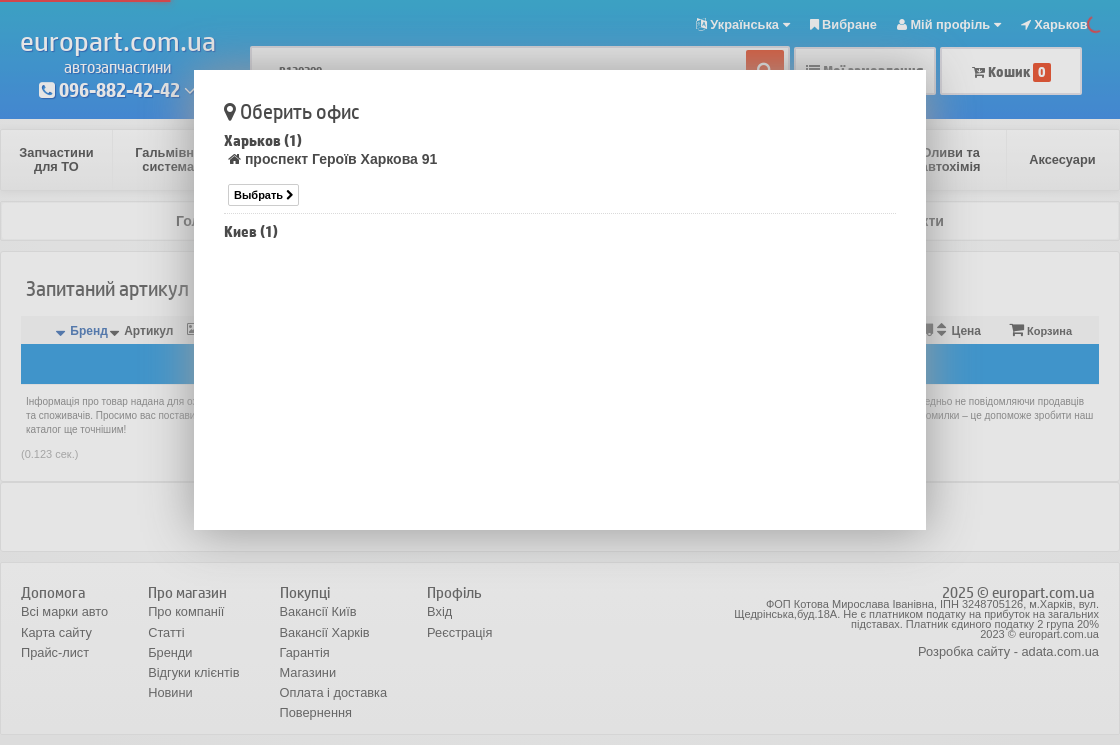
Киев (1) (251, 231)
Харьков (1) (263, 140)
